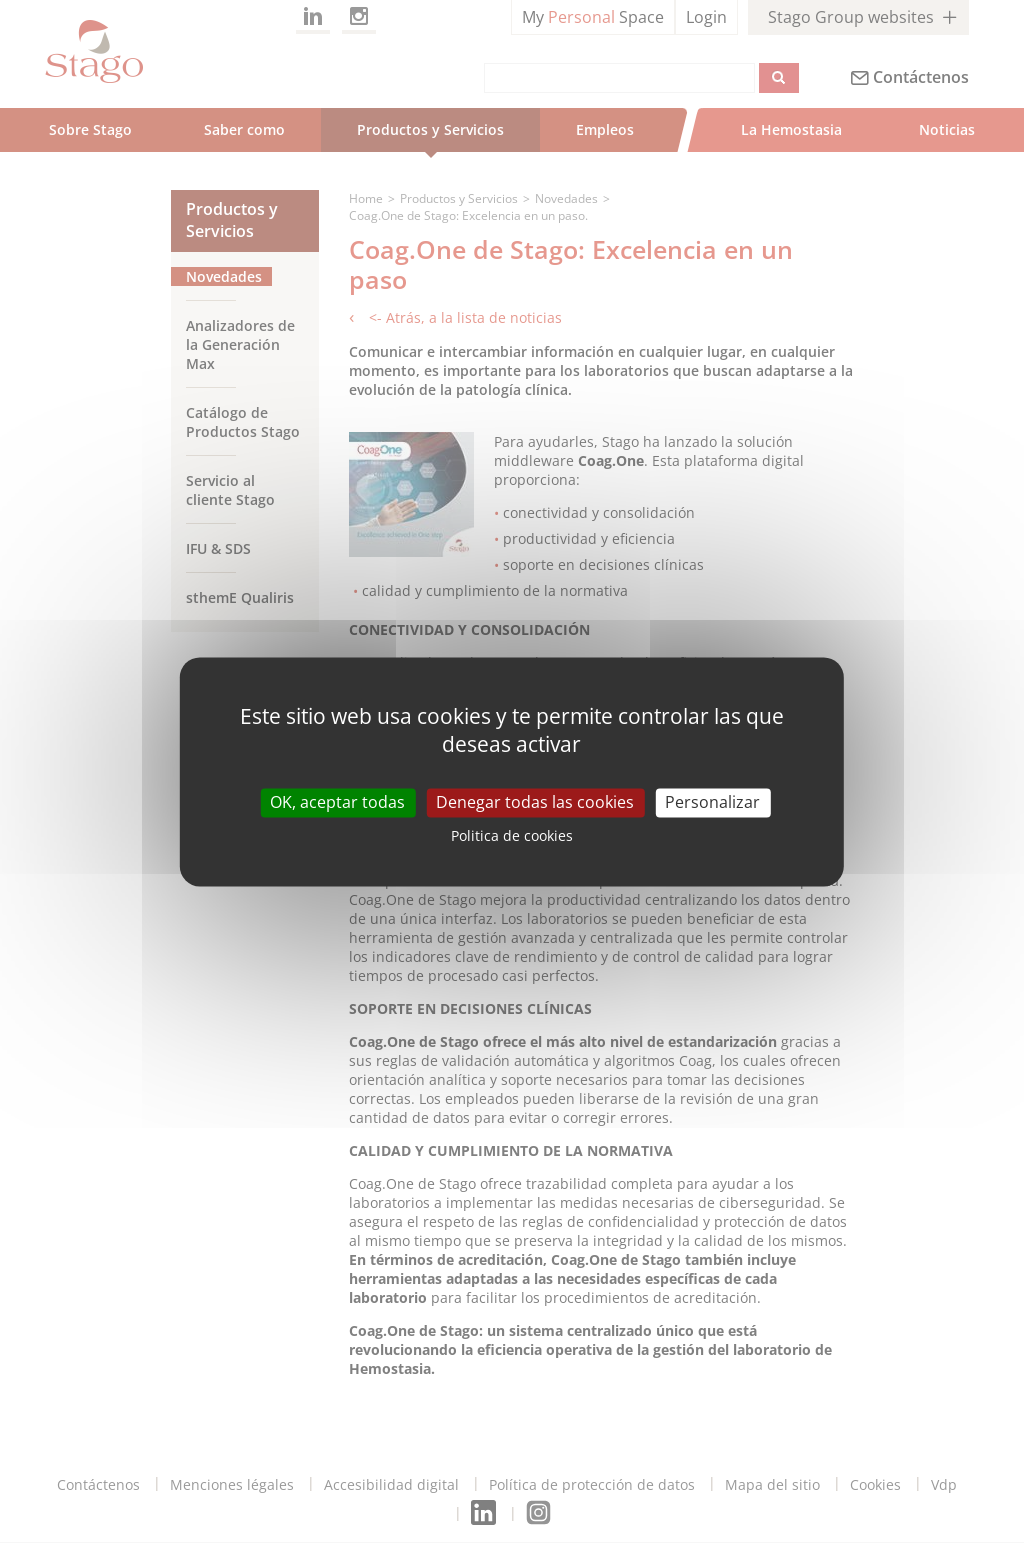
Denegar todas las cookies (535, 802)
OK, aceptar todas (337, 802)
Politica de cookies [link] (512, 836)
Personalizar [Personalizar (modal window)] (712, 802)
